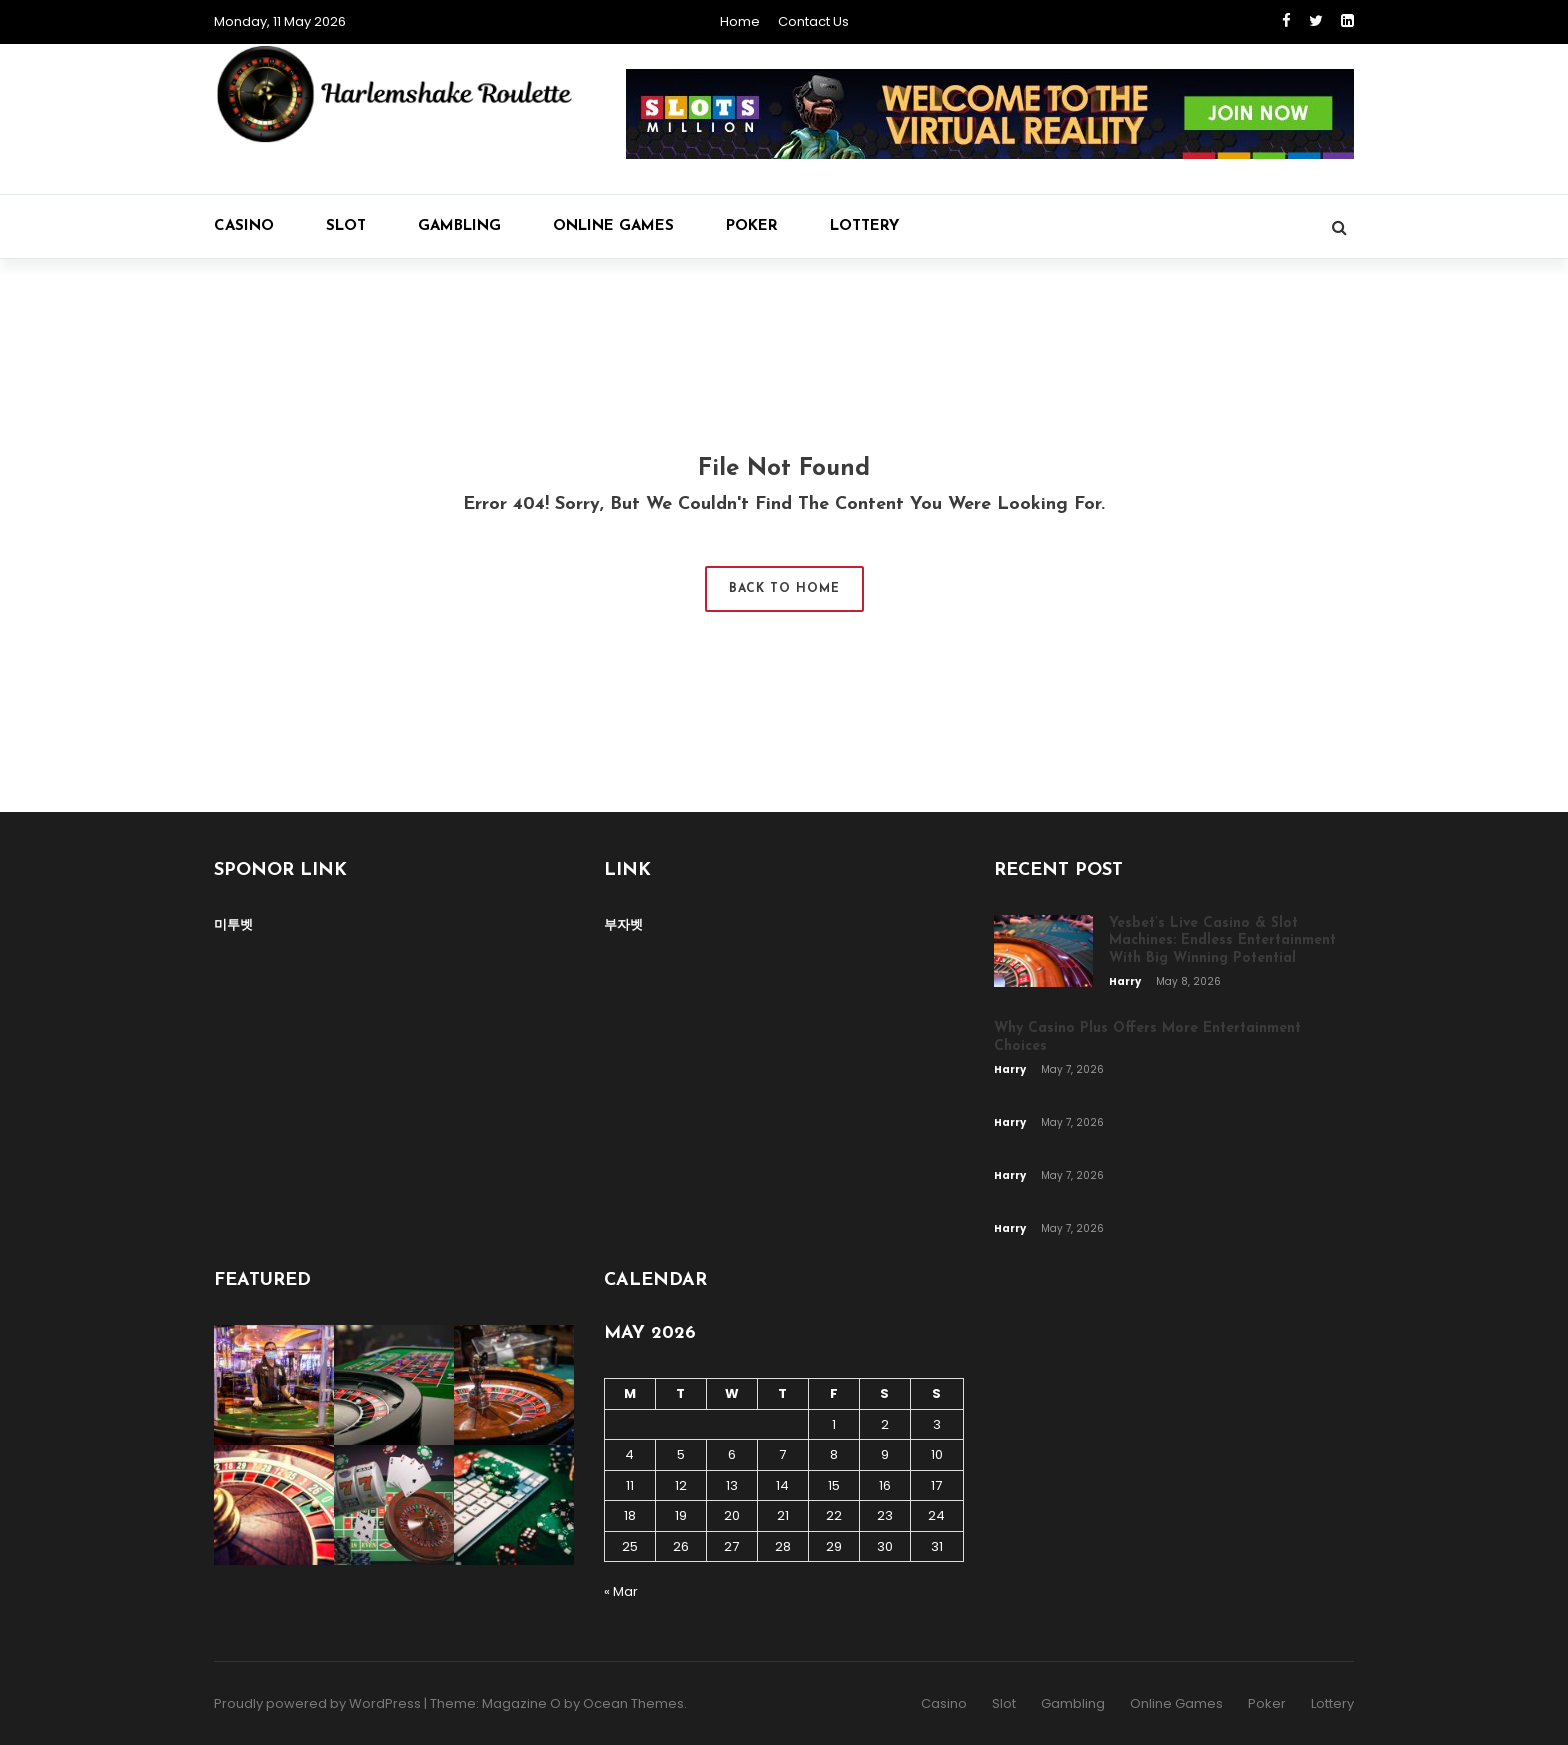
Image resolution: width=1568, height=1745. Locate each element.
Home (740, 21)
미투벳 (233, 924)
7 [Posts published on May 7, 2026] (782, 1454)
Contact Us (813, 21)
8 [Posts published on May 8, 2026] (834, 1454)
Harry (1126, 981)
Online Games (613, 226)
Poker (752, 226)
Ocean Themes (633, 1703)
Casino (244, 226)
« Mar (621, 1591)
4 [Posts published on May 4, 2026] (629, 1454)
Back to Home (784, 589)
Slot (346, 226)
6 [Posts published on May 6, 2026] (732, 1454)
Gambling (459, 226)
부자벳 (623, 924)
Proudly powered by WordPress (317, 1703)
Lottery (864, 226)
